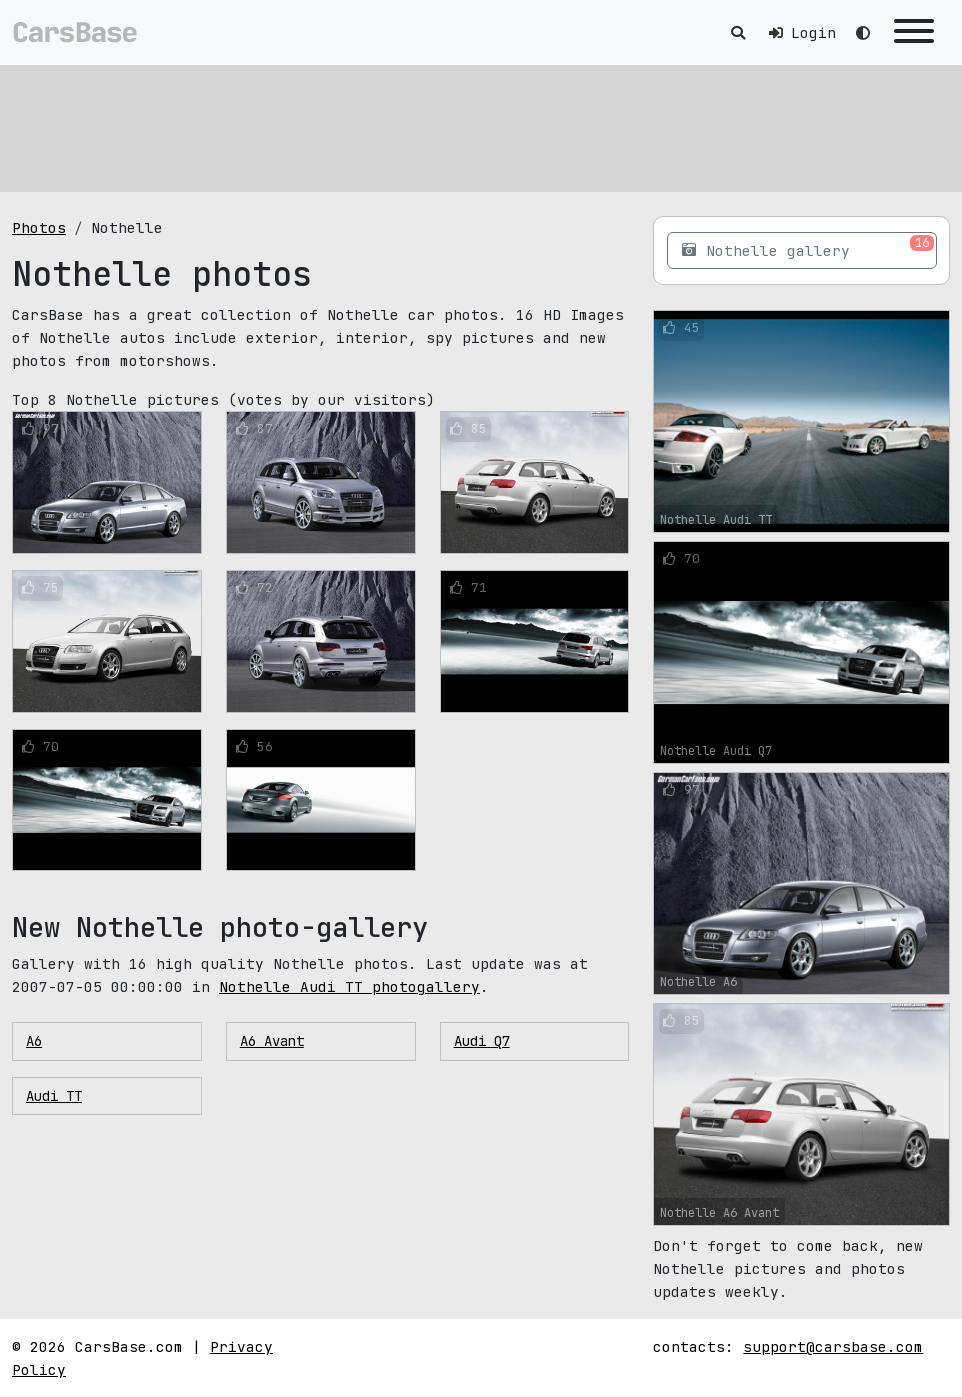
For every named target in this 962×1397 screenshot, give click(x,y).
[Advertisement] (481, 125)
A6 (34, 1041)
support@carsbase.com (833, 1346)
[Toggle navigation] (914, 32)
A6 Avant (272, 1041)
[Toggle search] (738, 32)
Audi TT (54, 1096)
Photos (39, 227)
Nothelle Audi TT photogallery (349, 986)
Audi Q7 (482, 1041)
